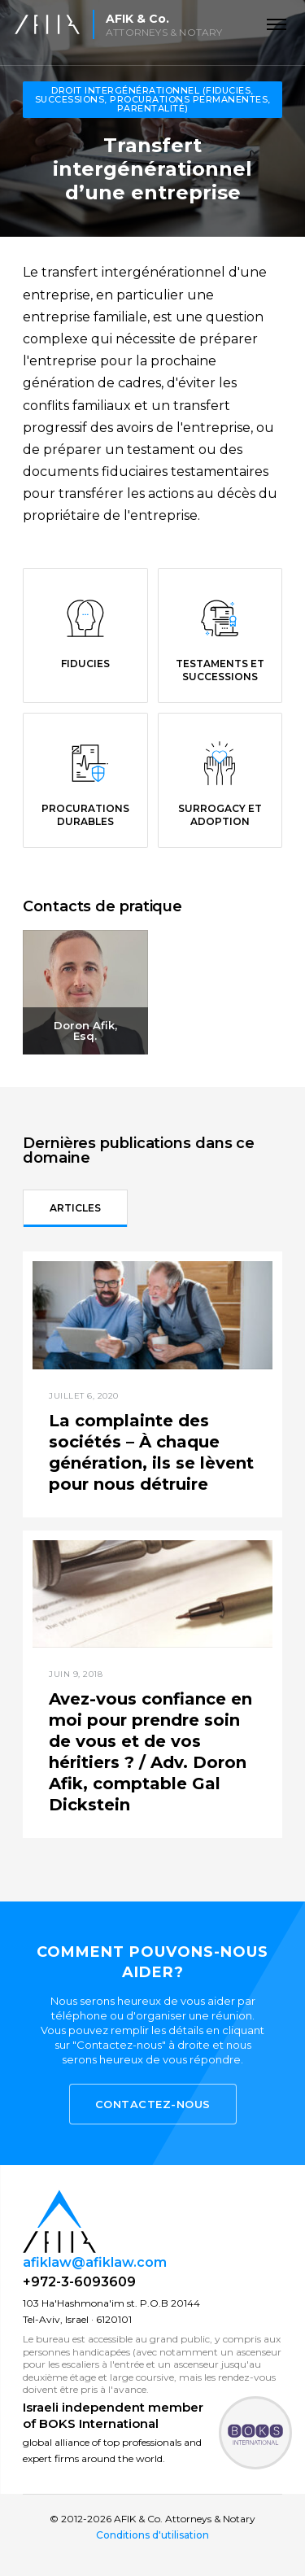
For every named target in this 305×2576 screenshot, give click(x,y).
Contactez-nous (153, 2104)
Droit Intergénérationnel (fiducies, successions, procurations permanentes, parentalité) (153, 99)
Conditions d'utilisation (152, 2535)
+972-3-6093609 (79, 2282)
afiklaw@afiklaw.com (95, 2262)
